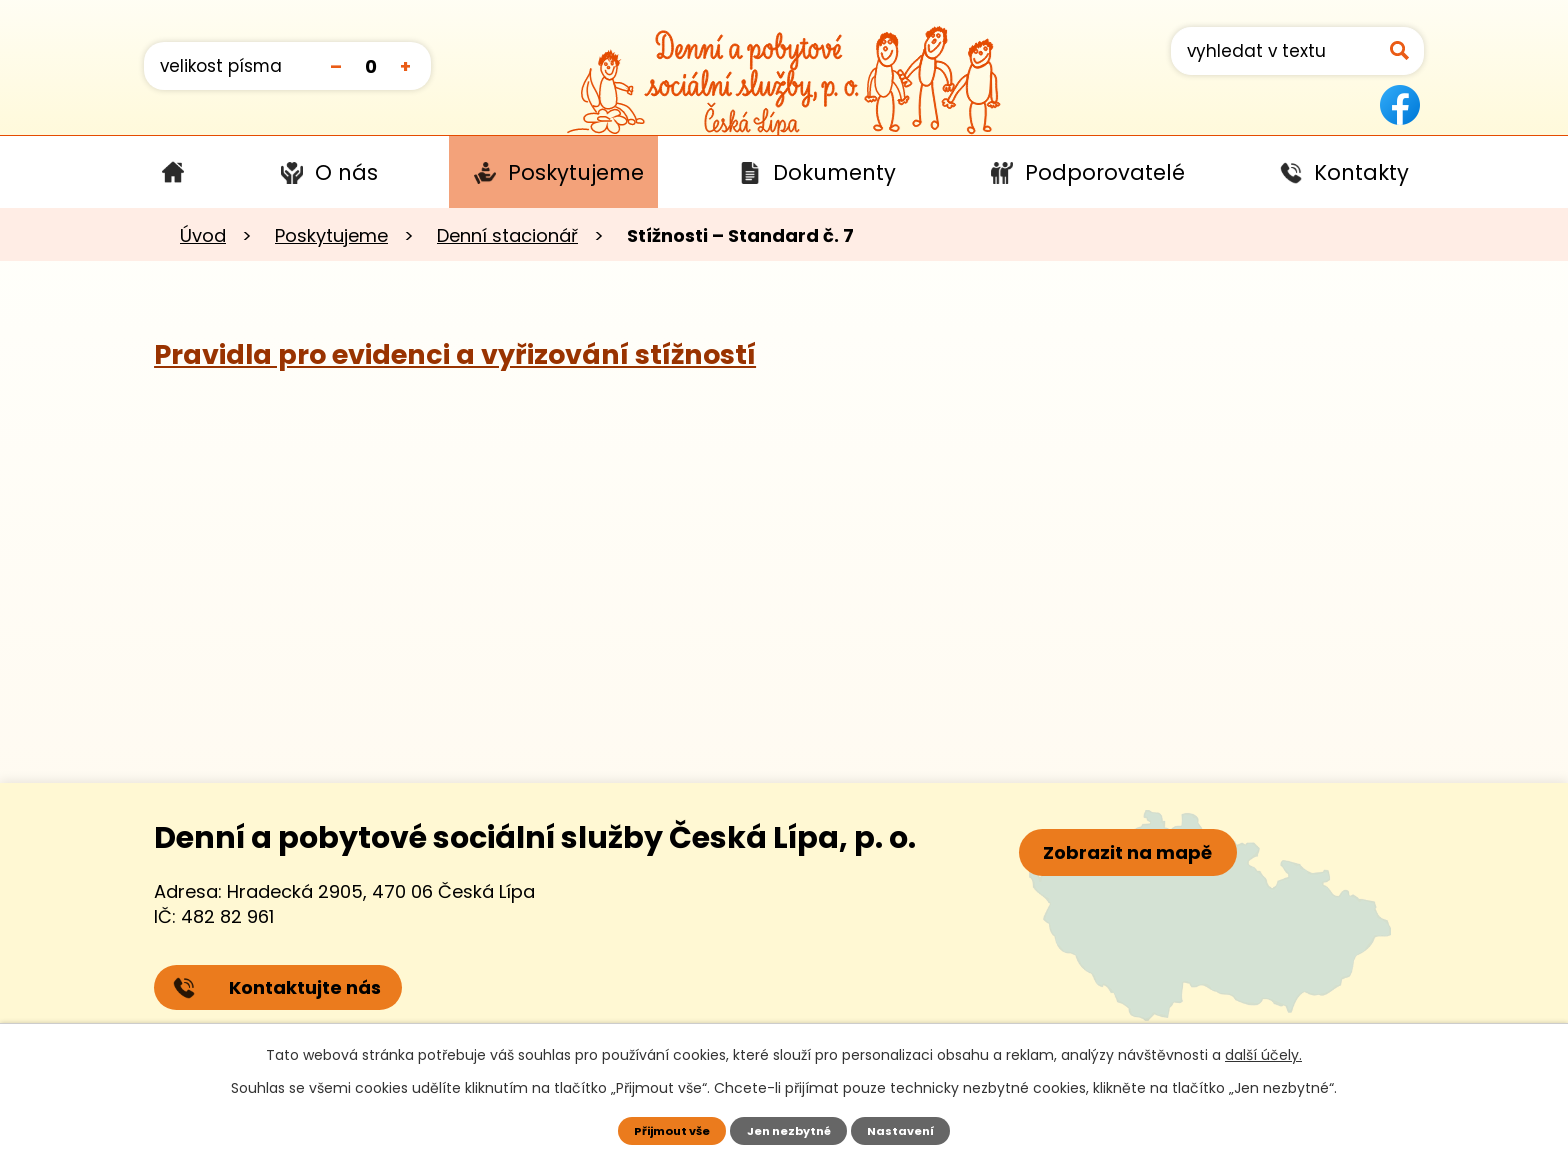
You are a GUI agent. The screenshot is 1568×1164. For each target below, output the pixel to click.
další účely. (1263, 1053)
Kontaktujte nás (280, 992)
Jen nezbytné (791, 1129)
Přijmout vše (663, 1129)
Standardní (370, 65)
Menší (335, 65)
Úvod (172, 172)
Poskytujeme (576, 172)
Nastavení (911, 1129)
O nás (346, 172)
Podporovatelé (1105, 172)
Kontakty (1361, 172)
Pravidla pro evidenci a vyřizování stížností (455, 354)
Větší (405, 65)
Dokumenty (834, 172)
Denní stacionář (507, 235)
